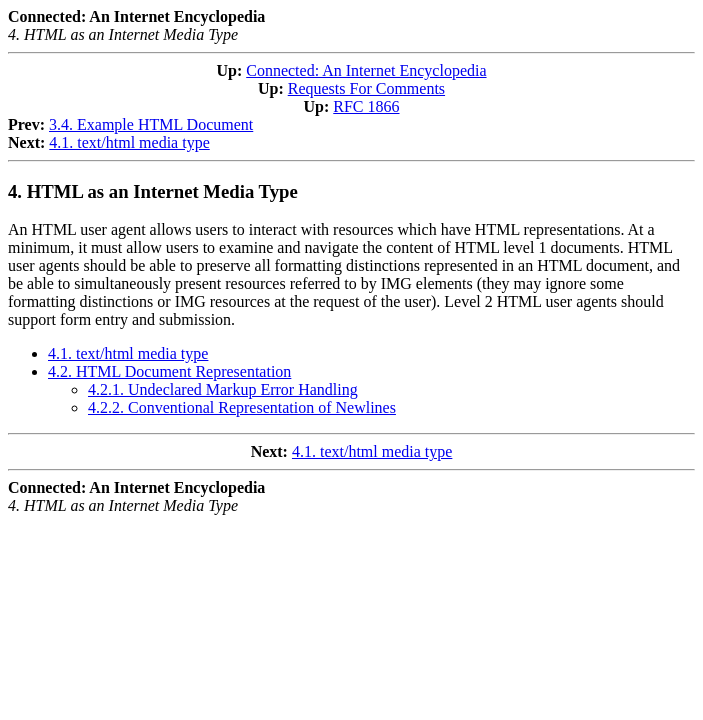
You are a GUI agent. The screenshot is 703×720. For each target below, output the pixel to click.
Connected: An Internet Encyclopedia (366, 70)
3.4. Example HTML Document (151, 124)
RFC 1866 (366, 106)
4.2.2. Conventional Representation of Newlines (242, 407)
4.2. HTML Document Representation (169, 371)
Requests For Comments (366, 88)
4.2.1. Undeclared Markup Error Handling (223, 389)
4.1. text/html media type (129, 142)
